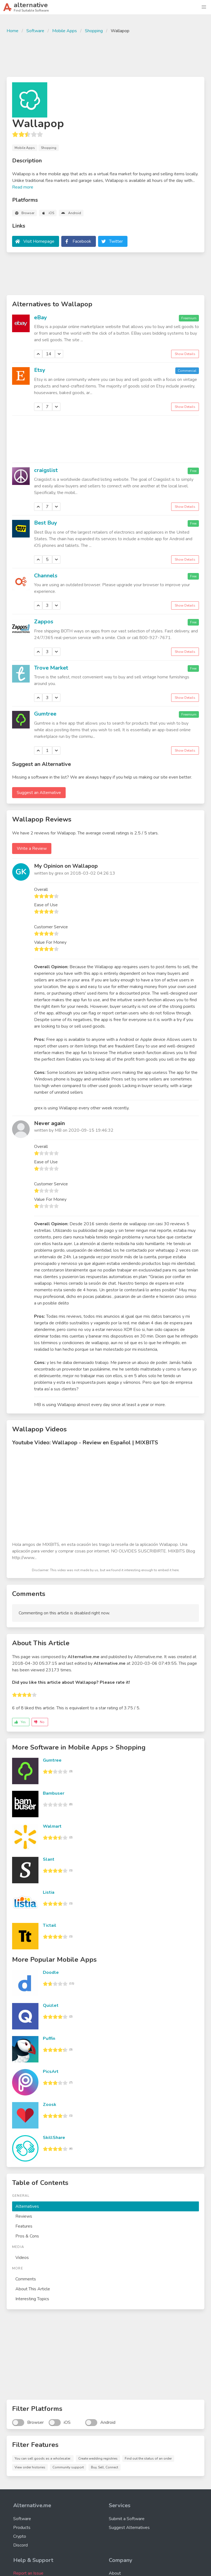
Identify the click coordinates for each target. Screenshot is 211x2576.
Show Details (185, 354)
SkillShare (54, 2138)
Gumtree (45, 713)
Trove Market (51, 668)
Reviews (23, 2216)
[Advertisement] (105, 54)
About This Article (32, 2289)
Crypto (19, 2536)
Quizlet (51, 2005)
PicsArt (51, 2072)
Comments (25, 2279)
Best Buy (45, 522)
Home (12, 31)
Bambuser (53, 1793)
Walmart (52, 1826)
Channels (45, 575)
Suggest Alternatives (129, 2528)
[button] (204, 7)
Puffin (49, 2038)
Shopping (94, 31)
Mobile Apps (64, 31)
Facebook (82, 241)
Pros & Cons (27, 2236)
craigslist (46, 470)
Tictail (49, 1925)
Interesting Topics (32, 2299)
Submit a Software (127, 2519)
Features (23, 2226)
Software (35, 31)
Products (21, 2528)
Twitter (116, 241)
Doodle (51, 1972)
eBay (40, 317)
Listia (48, 1892)
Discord (20, 2545)
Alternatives (27, 2206)
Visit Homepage (38, 241)
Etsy (39, 370)
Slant (48, 1859)
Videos (22, 2258)
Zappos (43, 621)
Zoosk (49, 2105)
